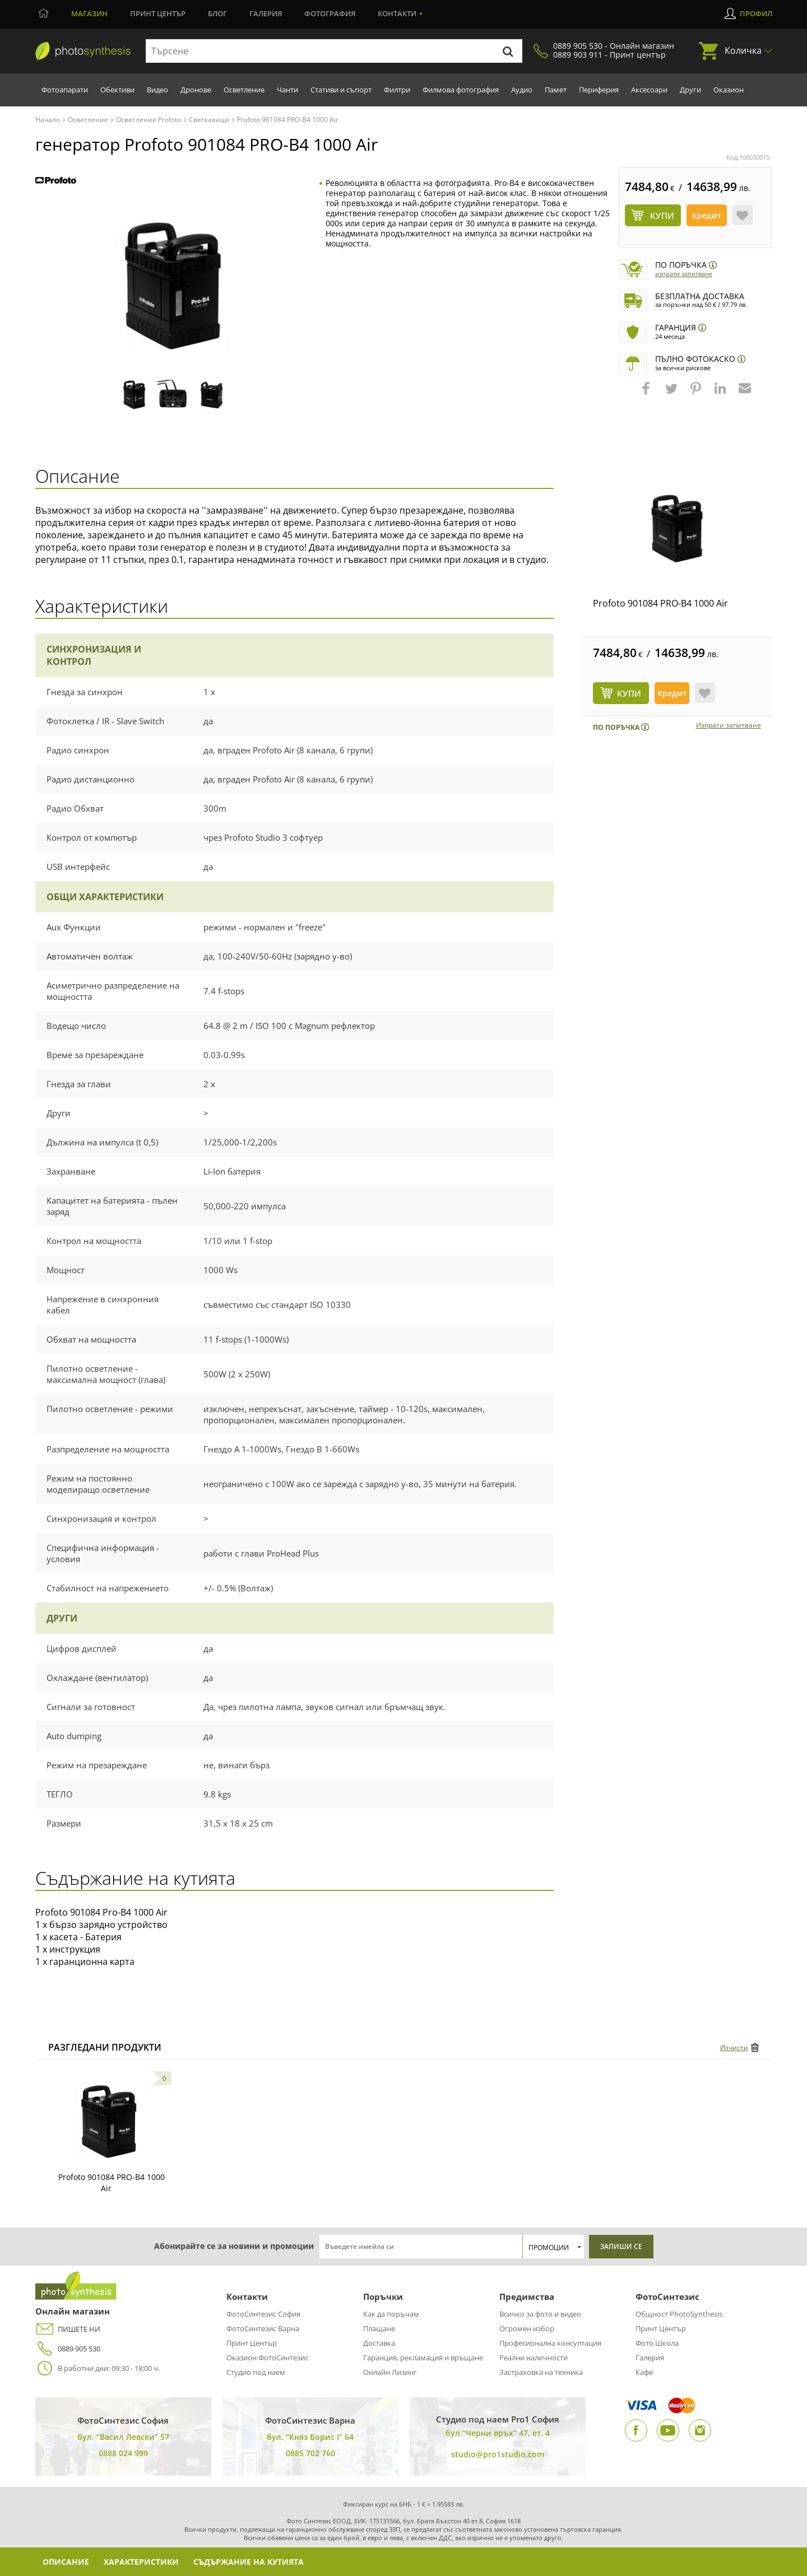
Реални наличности (533, 2358)
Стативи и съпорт (341, 90)
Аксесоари (649, 90)
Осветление (244, 90)
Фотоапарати (64, 90)
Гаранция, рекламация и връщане (423, 2358)
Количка (743, 50)
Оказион (728, 90)
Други (690, 90)
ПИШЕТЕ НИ (67, 2329)
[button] (647, 393)
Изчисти (734, 2047)
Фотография (329, 13)
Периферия (599, 90)
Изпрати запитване (683, 273)
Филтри (397, 90)
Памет (556, 90)
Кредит (706, 215)
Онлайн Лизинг (390, 2372)
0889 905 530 (67, 2349)
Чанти (287, 90)
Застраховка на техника (541, 2372)
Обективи (117, 90)
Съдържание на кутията (248, 2561)
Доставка (379, 2343)
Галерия (265, 13)
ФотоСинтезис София (263, 2314)
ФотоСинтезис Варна (262, 2328)
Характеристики (141, 2561)
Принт (157, 13)
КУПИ (629, 693)
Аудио (521, 90)
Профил (756, 13)
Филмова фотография (461, 90)
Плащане (379, 2328)
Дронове (195, 90)
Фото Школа (657, 2343)
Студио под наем (255, 2372)
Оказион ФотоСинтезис (267, 2358)
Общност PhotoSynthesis (679, 2314)
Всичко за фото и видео (540, 2314)
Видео (157, 90)
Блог (217, 13)
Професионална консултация (550, 2343)
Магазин (89, 13)
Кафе (644, 2372)
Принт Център (251, 2343)
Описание (66, 2561)
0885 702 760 (310, 2453)
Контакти (397, 13)
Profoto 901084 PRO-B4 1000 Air (660, 603)
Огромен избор (526, 2328)
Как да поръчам (391, 2314)
